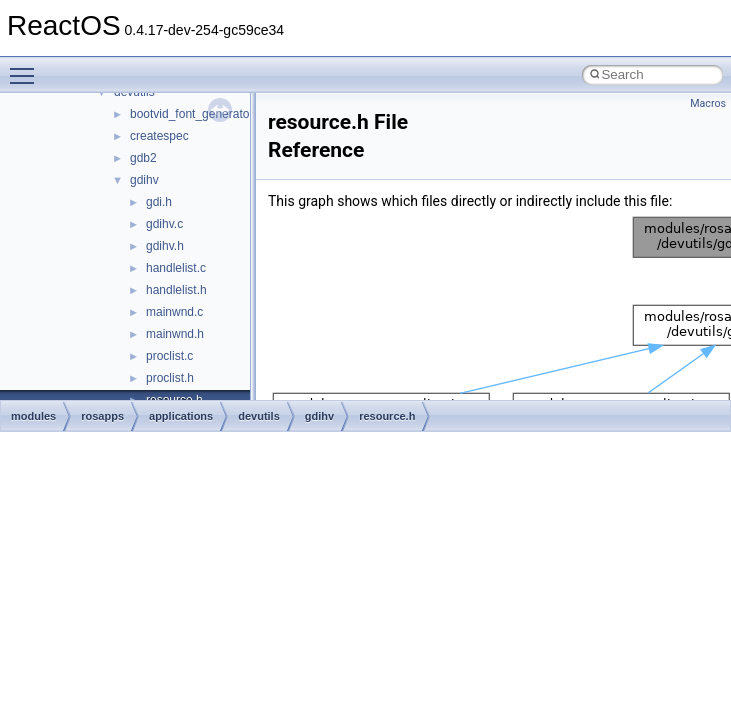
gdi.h (159, 202)
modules (33, 416)
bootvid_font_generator (191, 114)
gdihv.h (165, 246)
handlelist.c (176, 268)
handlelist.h (176, 290)
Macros (708, 103)
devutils (259, 416)
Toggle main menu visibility (27, 67)
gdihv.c (164, 224)
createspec (159, 136)
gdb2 (143, 158)
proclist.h (170, 378)
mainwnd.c (174, 312)
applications (181, 416)
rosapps (102, 416)
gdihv (144, 180)
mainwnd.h (175, 334)
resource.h (387, 416)
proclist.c (169, 356)
